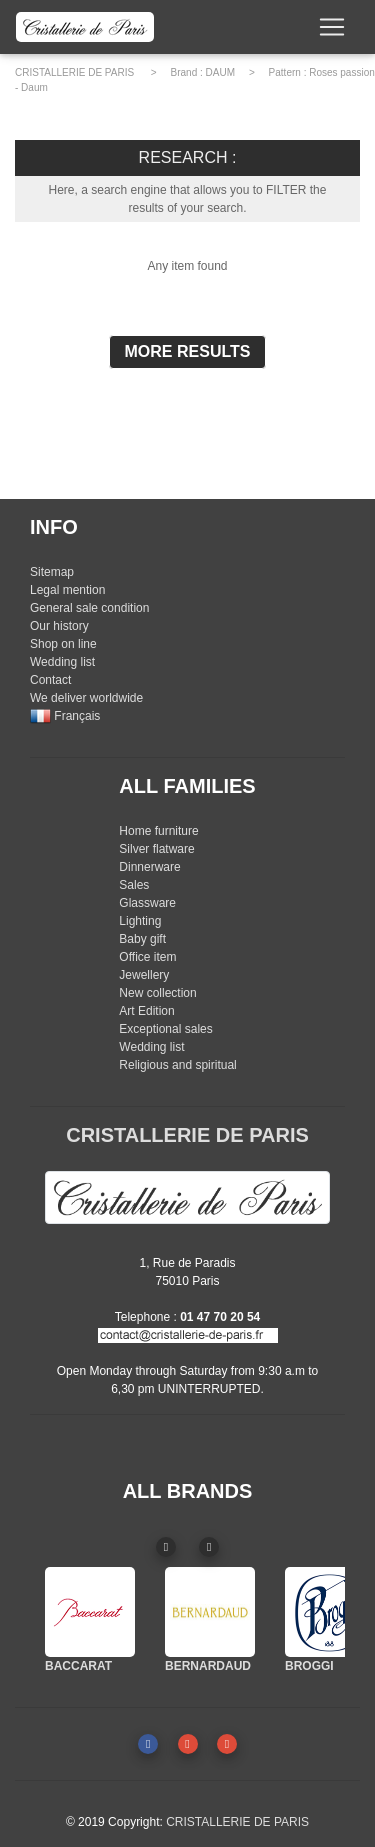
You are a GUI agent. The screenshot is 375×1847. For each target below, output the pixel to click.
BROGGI (309, 1666)
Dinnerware (149, 867)
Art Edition (146, 1011)
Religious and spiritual (177, 1065)
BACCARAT (78, 1666)
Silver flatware (156, 849)
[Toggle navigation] (332, 27)
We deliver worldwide (86, 698)
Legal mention (67, 590)
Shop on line (63, 644)
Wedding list (62, 662)
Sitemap (52, 572)
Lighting (140, 921)
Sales (134, 885)
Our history (59, 626)
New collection (157, 993)
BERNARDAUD (208, 1666)
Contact (50, 680)
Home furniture (158, 831)
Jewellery (144, 975)
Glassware (147, 903)
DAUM (220, 72)
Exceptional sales (165, 1029)
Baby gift (142, 939)
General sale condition (89, 608)
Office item (147, 957)
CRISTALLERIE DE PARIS (74, 72)
